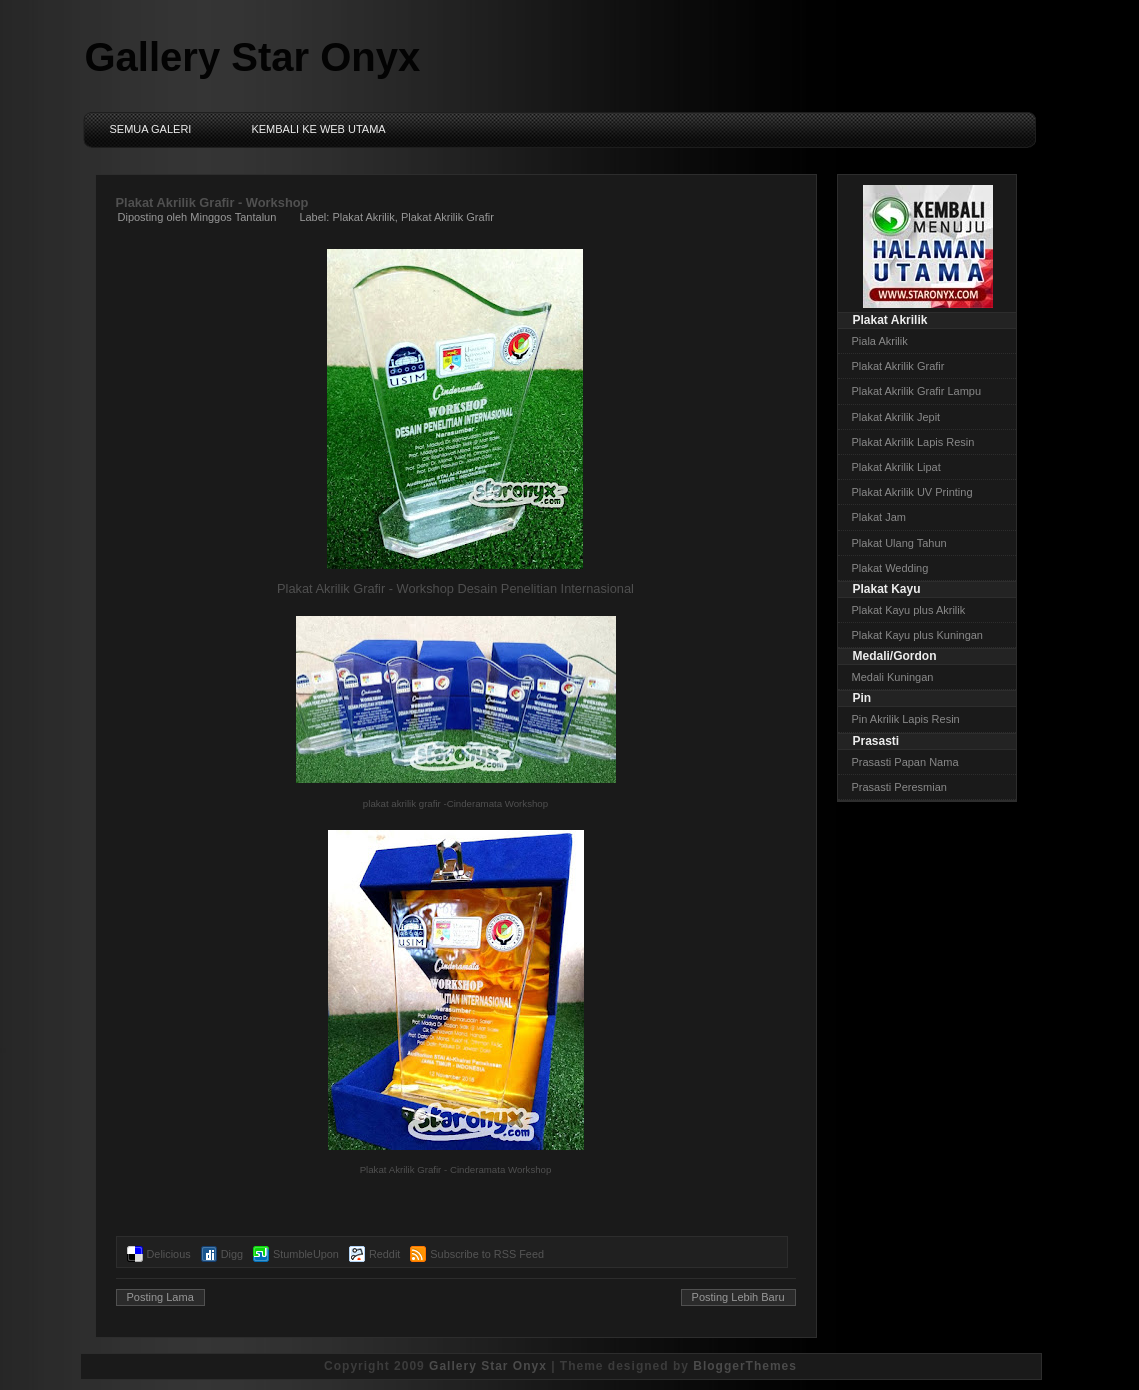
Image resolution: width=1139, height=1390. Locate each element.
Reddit (384, 1254)
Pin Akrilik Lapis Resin (906, 719)
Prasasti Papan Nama (905, 762)
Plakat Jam (879, 517)
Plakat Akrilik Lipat (896, 467)
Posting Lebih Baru (738, 1297)
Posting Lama (160, 1297)
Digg (232, 1254)
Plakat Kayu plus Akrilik (909, 610)
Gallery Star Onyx (253, 57)
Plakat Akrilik (363, 217)
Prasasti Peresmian (899, 787)
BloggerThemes (745, 1366)
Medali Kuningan (893, 677)
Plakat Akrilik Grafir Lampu (917, 391)
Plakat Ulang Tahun (899, 543)
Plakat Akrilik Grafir (447, 217)
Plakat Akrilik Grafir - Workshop (212, 202)
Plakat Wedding (890, 568)
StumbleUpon (306, 1254)
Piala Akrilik (880, 341)
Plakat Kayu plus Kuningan (917, 635)
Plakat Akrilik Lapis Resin (913, 442)
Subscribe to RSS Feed (487, 1254)
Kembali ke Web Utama (318, 129)
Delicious (169, 1254)
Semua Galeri (151, 129)
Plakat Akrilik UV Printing (912, 492)
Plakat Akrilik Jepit (896, 417)
